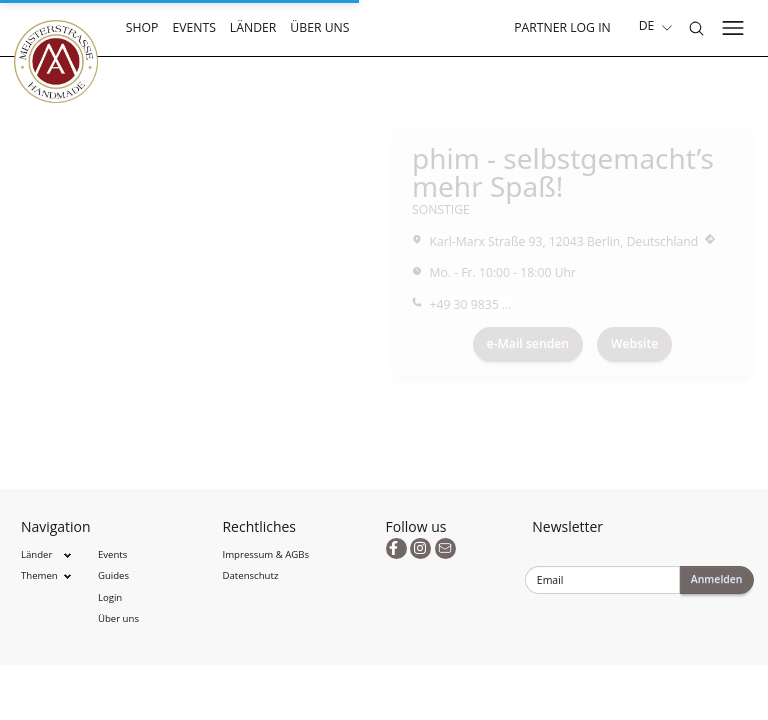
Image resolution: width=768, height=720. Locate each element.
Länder (253, 27)
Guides (113, 575)
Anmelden (717, 579)
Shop (142, 27)
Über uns (319, 27)
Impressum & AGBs (266, 554)
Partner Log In (562, 27)
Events (194, 27)
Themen (39, 575)
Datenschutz (251, 575)
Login (110, 597)
